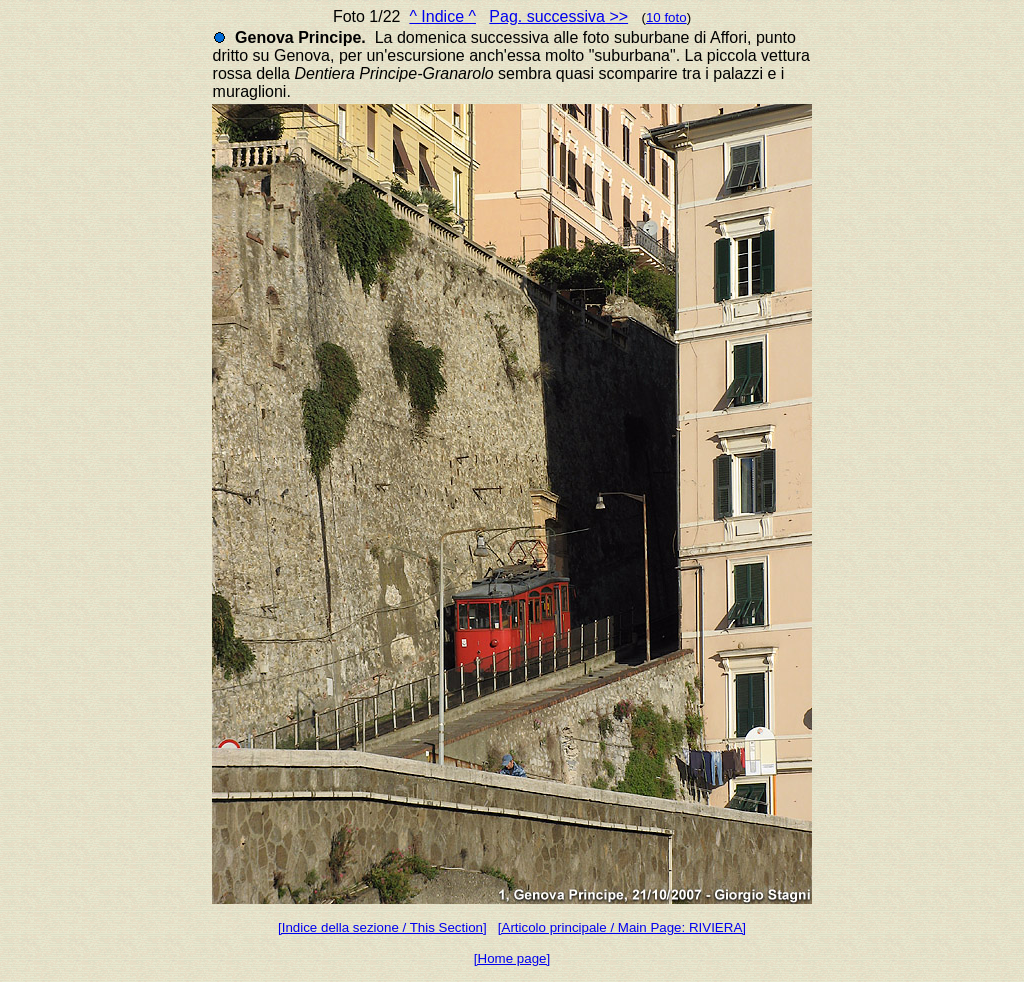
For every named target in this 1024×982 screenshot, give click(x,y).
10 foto (666, 17)
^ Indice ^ (442, 16)
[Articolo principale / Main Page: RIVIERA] (622, 927)
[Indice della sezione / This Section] (382, 927)
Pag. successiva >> (558, 16)
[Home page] (512, 958)
